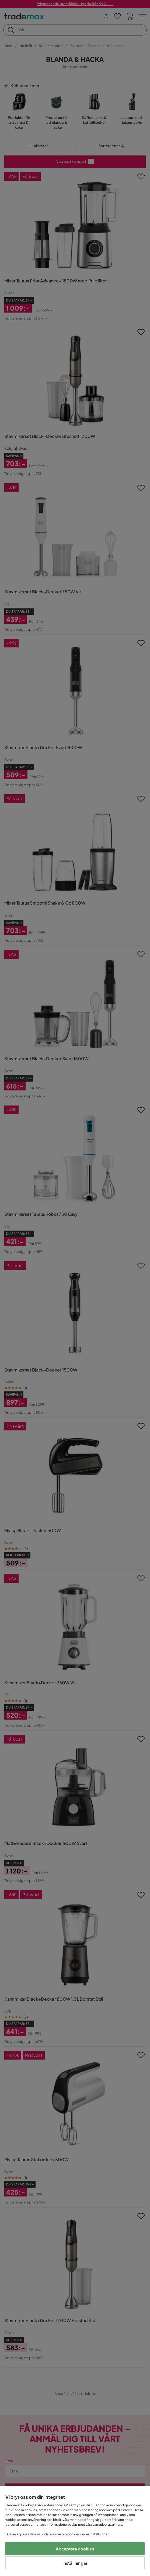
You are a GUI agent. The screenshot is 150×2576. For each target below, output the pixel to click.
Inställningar (75, 2563)
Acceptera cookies (75, 2548)
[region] (75, 2531)
